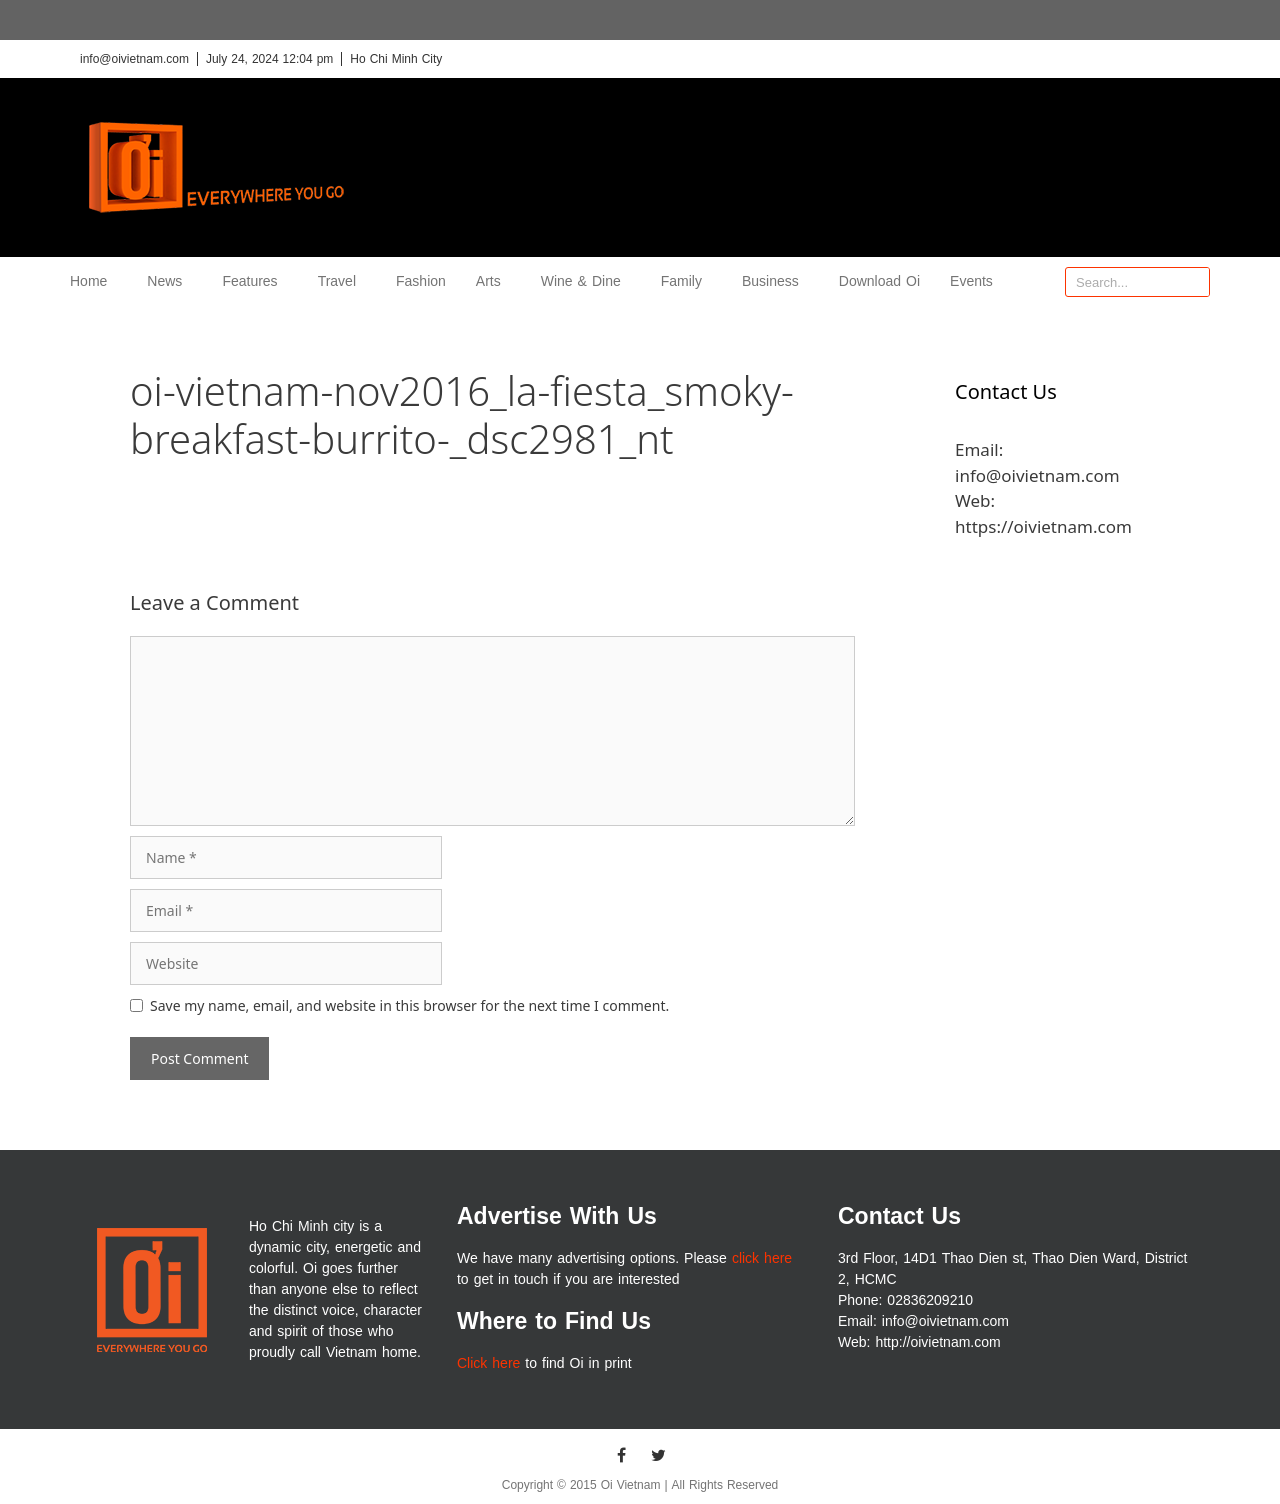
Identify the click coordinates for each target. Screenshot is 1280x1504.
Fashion (421, 281)
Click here (488, 1363)
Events (971, 281)
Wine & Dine (586, 281)
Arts (493, 281)
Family (686, 281)
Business (775, 281)
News (169, 281)
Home (93, 281)
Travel (342, 281)
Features (254, 281)
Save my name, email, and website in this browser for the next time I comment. (409, 1005)
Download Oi (879, 281)
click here (762, 1258)
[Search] (1194, 282)
